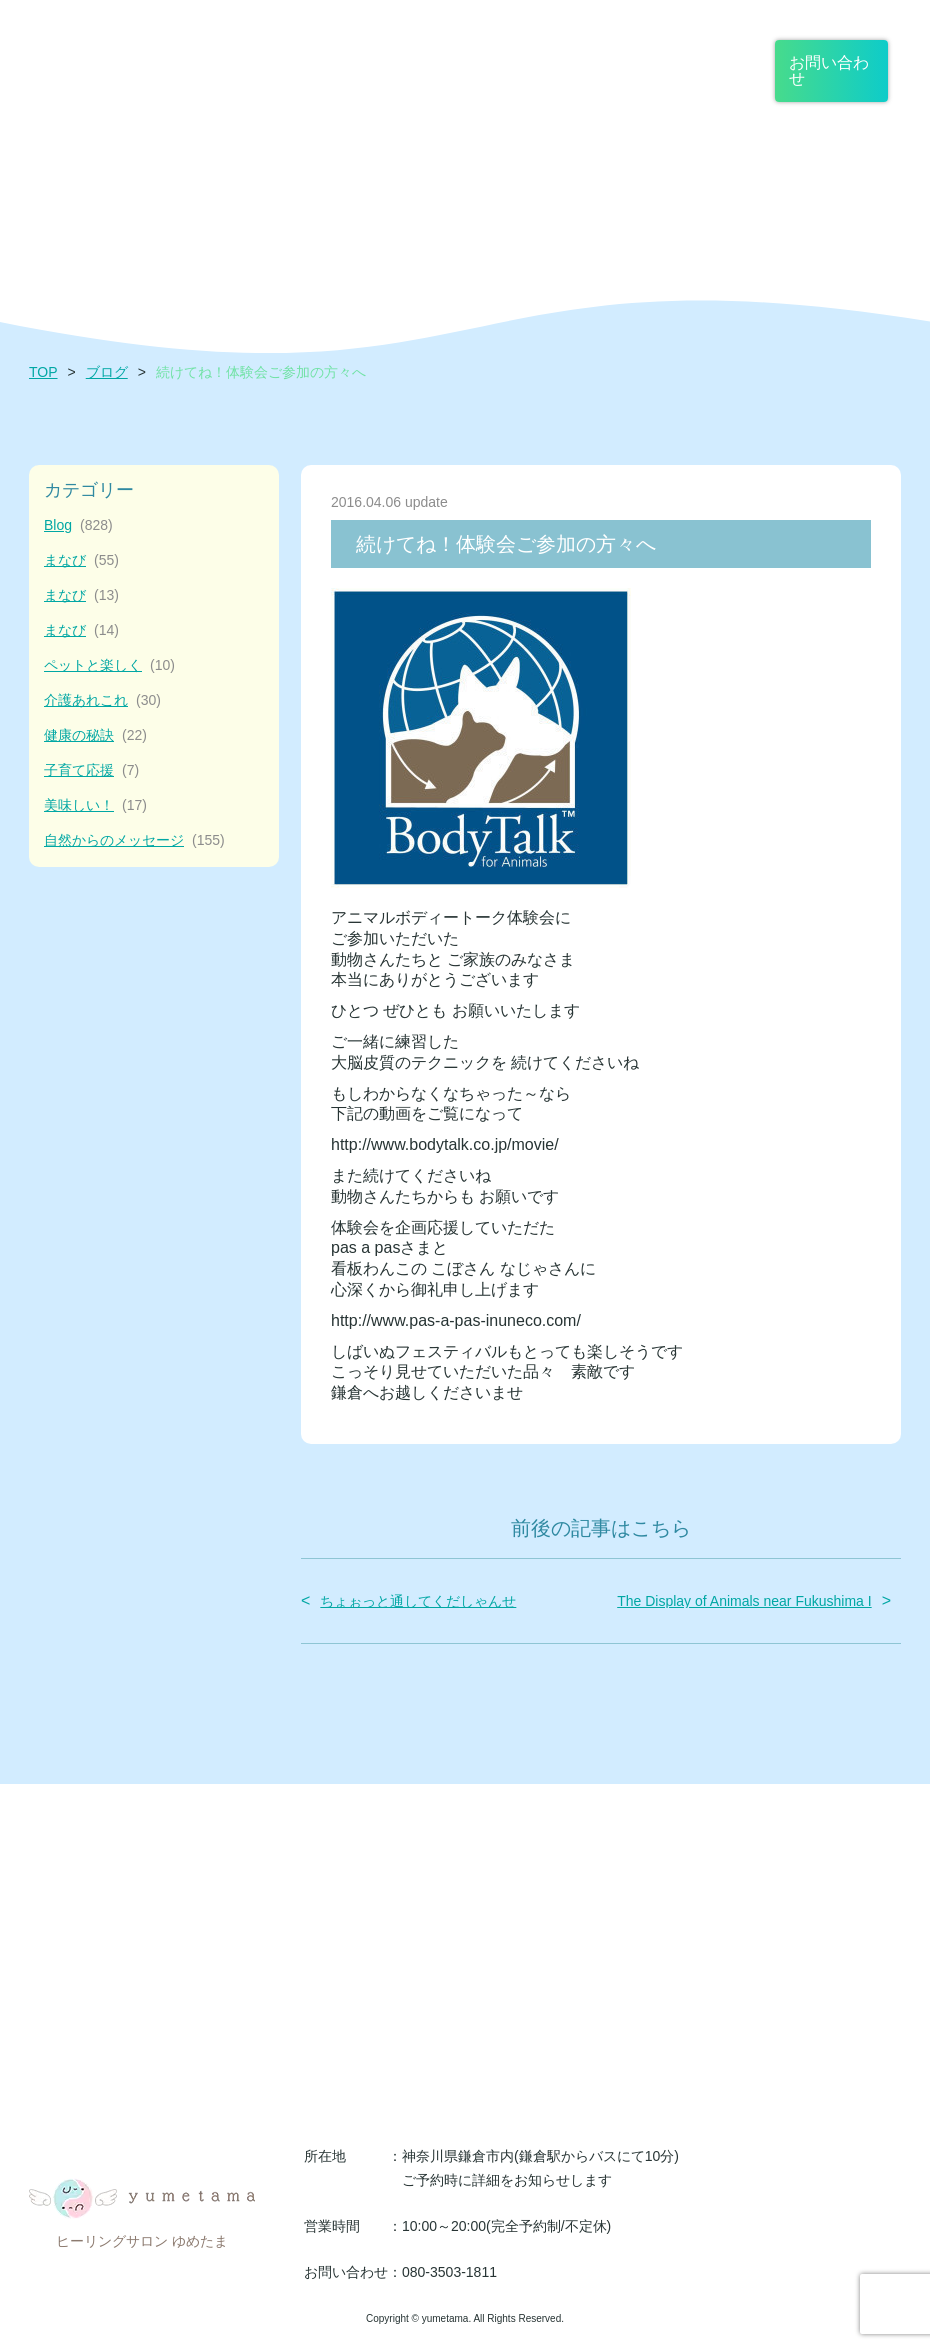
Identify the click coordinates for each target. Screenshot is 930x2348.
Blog (78, 525)
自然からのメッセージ (134, 840)
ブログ (107, 372)
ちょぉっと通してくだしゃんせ (418, 1601)
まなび (81, 560)
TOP (43, 372)
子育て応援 (91, 770)
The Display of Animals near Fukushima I (744, 1601)
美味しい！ (95, 805)
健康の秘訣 (95, 735)
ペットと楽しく (109, 665)
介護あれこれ (102, 700)
